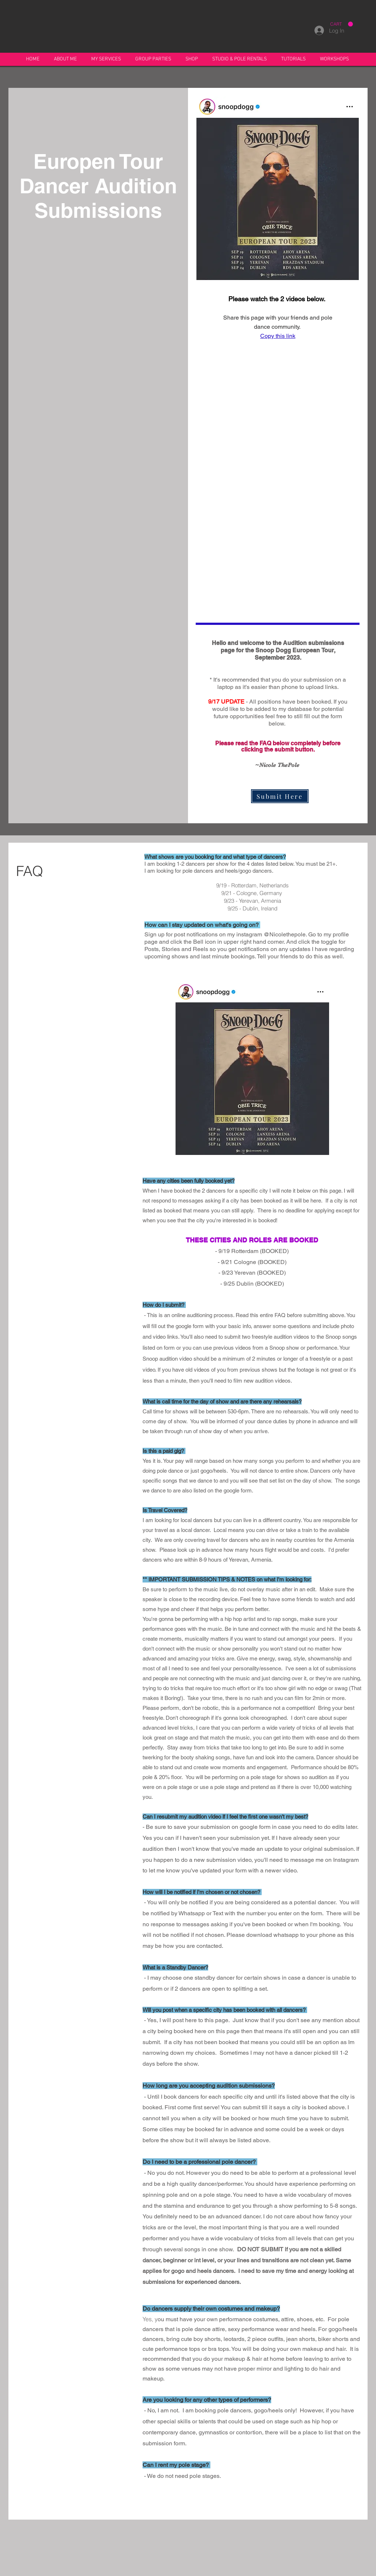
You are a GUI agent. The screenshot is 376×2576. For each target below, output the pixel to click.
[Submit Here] (280, 796)
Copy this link (277, 335)
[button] (65, 59)
